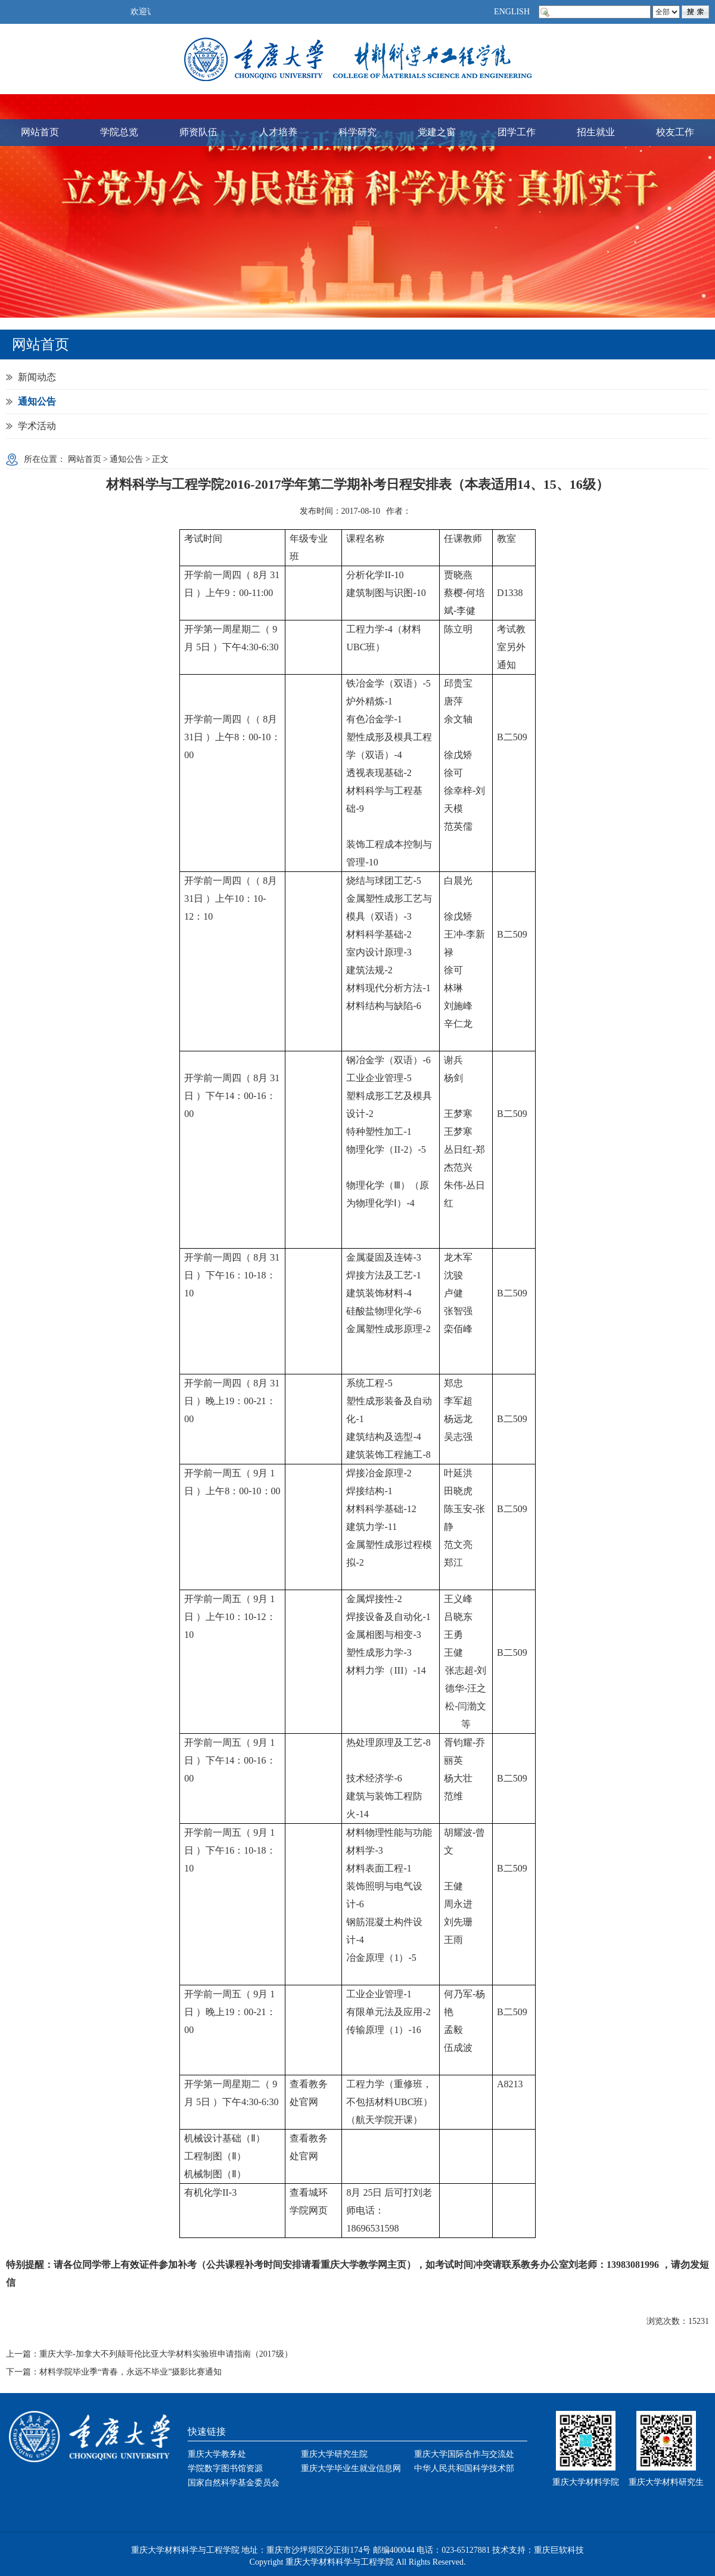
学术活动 (37, 426)
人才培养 (278, 132)
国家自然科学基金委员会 (233, 2482)
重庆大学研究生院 (334, 2454)
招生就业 (596, 132)
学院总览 (119, 132)
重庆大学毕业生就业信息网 (351, 2468)
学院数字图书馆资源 (225, 2468)
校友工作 (675, 132)
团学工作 (517, 132)
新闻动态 (37, 377)
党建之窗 (437, 132)
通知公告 (37, 401)
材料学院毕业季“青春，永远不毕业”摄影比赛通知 (130, 2371)
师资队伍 (198, 132)
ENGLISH (512, 11)
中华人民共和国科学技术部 (464, 2468)
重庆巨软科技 (559, 2550)
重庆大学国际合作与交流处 (464, 2454)
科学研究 (357, 132)
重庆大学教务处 (217, 2454)
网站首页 (40, 132)
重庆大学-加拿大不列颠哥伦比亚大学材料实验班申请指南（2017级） (166, 2354)
